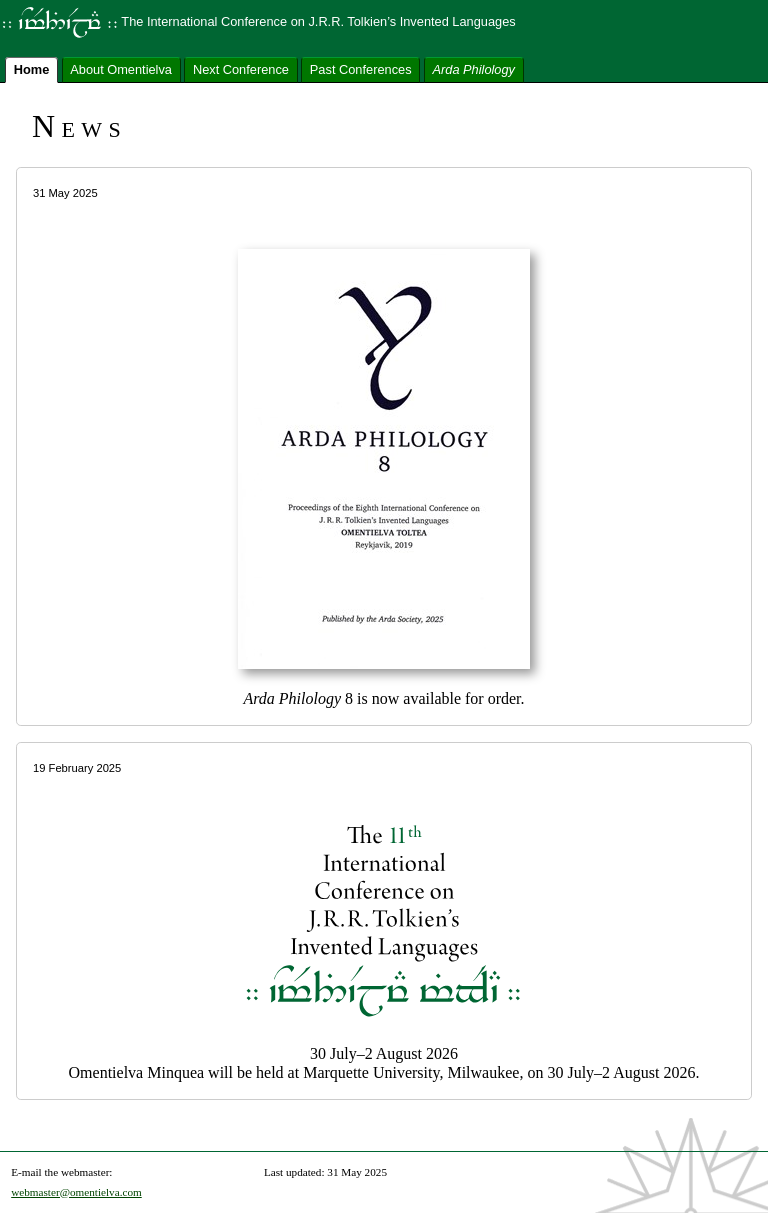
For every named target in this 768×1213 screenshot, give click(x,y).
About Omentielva (121, 68)
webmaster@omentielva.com (76, 1192)
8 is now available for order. (384, 446)
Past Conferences (361, 68)
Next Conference (241, 68)
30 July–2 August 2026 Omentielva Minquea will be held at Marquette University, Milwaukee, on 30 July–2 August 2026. (384, 920)
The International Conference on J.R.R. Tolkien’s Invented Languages (258, 21)
